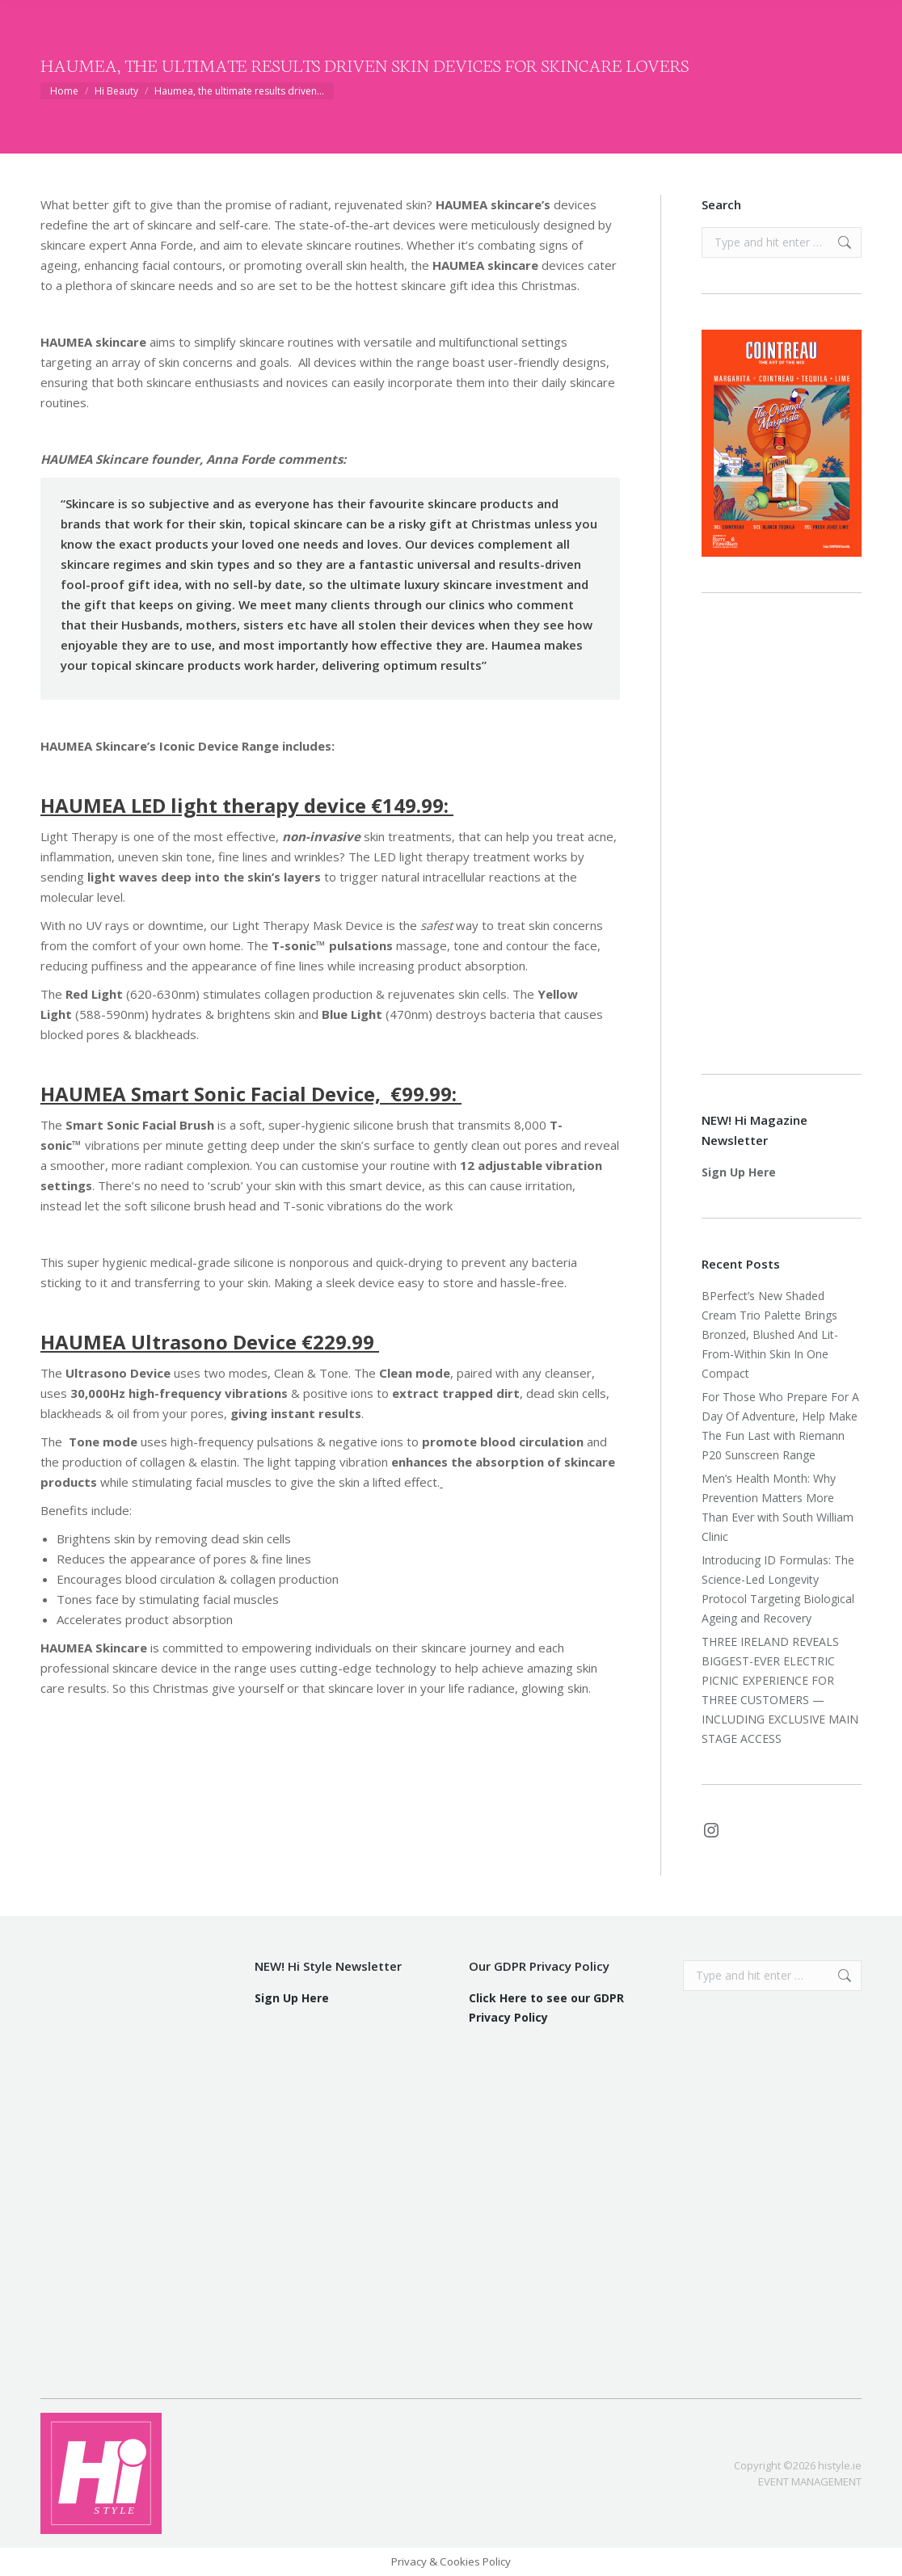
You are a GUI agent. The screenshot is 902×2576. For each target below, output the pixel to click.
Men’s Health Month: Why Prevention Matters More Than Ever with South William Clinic (778, 1507)
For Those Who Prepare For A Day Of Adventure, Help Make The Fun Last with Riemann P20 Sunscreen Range (780, 1426)
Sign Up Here (739, 1172)
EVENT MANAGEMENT (810, 2481)
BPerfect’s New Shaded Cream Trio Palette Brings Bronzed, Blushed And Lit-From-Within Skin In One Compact (770, 1334)
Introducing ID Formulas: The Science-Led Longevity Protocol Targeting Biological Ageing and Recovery (778, 1589)
